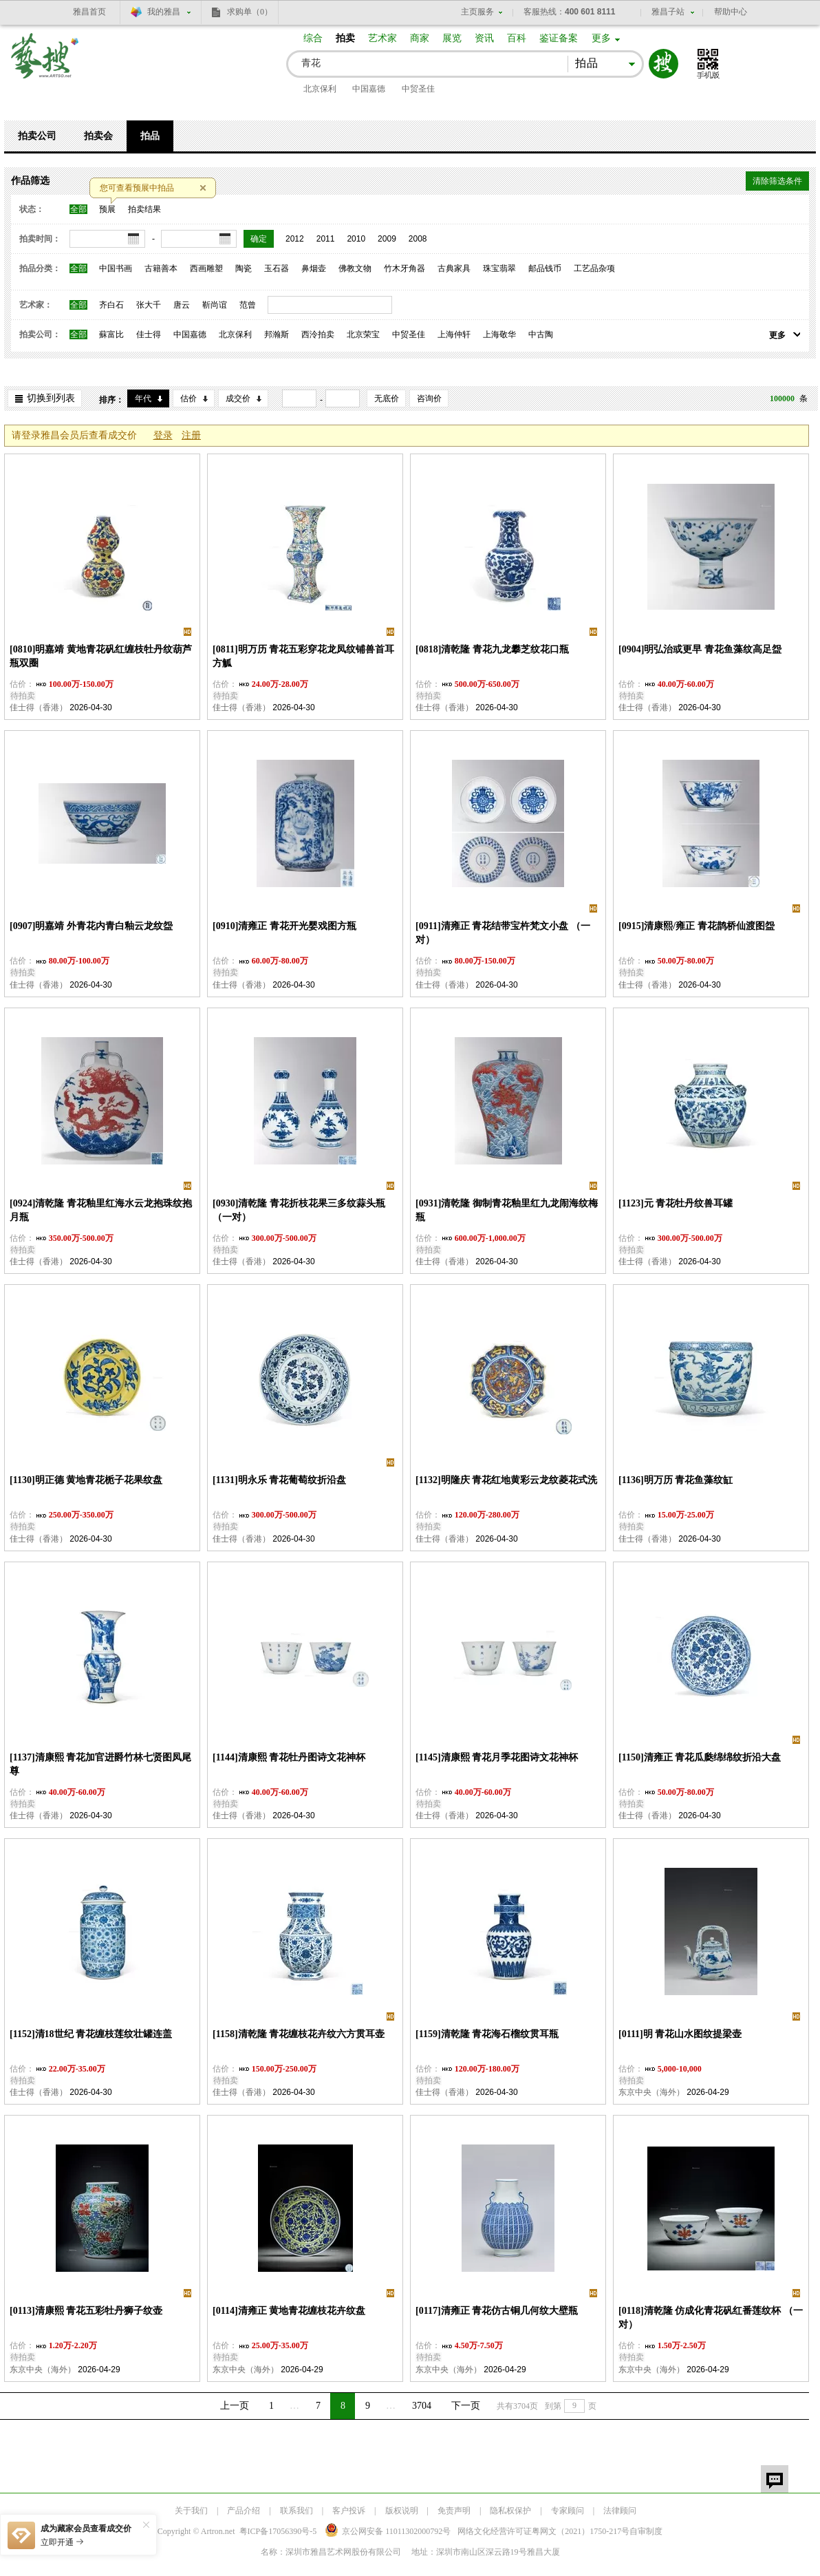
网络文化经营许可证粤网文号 (543, 2531)
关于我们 (191, 2510)
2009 (387, 239)
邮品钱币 (544, 268)
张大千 (148, 305)
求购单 (249, 12)
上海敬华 (499, 334)
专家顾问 (567, 2510)
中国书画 (115, 268)
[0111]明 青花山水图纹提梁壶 (680, 2034)
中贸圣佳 (418, 89)
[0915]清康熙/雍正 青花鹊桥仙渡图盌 (696, 926)
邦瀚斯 (276, 334)
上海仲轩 (454, 334)
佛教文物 (354, 268)
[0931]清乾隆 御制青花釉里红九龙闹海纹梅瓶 (507, 1210)
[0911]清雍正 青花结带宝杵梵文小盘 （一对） (503, 933)
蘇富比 (111, 334)
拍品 (150, 136)
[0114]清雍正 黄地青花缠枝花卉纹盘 (289, 2311)
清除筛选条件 (777, 181)
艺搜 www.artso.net (45, 64)
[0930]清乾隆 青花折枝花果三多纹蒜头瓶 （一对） (299, 1210)
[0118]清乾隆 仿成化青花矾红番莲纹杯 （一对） (710, 2318)
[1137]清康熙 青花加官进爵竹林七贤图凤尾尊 (100, 1764)
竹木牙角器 (404, 268)
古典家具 (454, 268)
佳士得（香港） (38, 707)
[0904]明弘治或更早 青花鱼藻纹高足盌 (699, 649)
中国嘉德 (368, 89)
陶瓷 (243, 268)
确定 (258, 239)
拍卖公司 (37, 136)
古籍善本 (160, 268)
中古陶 (540, 334)
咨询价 (429, 398)
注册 (191, 435)
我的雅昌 (163, 12)
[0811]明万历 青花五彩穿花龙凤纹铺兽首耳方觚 (303, 656)
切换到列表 (51, 398)
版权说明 (401, 2510)
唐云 (181, 305)
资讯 (484, 38)
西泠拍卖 (317, 334)
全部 (78, 209)
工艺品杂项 (594, 268)
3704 (421, 2406)
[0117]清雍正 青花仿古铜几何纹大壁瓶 (497, 2311)
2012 (294, 239)
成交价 (238, 398)
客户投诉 (348, 2510)
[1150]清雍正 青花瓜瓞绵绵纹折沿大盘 (699, 1757)
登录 (163, 435)
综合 (313, 38)
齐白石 (111, 305)
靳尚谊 (214, 305)
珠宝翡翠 (499, 268)
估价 (188, 398)
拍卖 (345, 38)
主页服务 (477, 12)
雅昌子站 (667, 12)
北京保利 (319, 89)
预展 (107, 209)
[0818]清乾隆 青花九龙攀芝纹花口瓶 (492, 649)
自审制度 (645, 2531)
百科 (516, 38)
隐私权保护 (510, 2510)
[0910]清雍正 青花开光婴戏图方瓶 (284, 926)
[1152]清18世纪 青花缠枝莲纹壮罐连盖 (91, 2034)
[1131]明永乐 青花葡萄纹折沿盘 (279, 1480)
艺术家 (382, 38)
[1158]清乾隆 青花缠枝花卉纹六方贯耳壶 (299, 2034)
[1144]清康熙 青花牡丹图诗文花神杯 (289, 1757)
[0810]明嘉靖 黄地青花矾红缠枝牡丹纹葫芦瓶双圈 (101, 656)
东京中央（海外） (651, 2092)
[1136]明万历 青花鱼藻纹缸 (675, 1480)
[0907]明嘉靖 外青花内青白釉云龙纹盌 (91, 926)
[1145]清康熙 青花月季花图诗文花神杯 (497, 1757)
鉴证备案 (558, 38)
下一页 (465, 2406)
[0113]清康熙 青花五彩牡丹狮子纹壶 (86, 2311)
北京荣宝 (363, 334)
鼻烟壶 (313, 268)
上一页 (234, 2406)
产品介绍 (243, 2510)
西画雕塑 (206, 268)
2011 (325, 239)
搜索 (663, 63)
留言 (774, 2479)
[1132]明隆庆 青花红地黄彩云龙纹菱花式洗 (506, 1480)
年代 (143, 398)
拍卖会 (98, 136)
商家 (419, 38)
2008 (418, 239)
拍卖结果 (144, 209)
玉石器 (276, 268)
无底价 (386, 398)
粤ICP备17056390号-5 (278, 2531)
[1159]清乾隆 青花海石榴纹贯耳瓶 (487, 2034)
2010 (356, 239)
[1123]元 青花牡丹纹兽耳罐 (675, 1203)
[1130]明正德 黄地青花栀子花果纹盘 (86, 1480)
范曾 (247, 305)
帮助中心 (730, 12)
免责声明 (454, 2510)
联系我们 (296, 2510)
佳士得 (148, 334)
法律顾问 (619, 2510)
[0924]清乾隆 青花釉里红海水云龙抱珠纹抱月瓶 (101, 1210)
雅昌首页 (89, 12)
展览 (452, 38)
